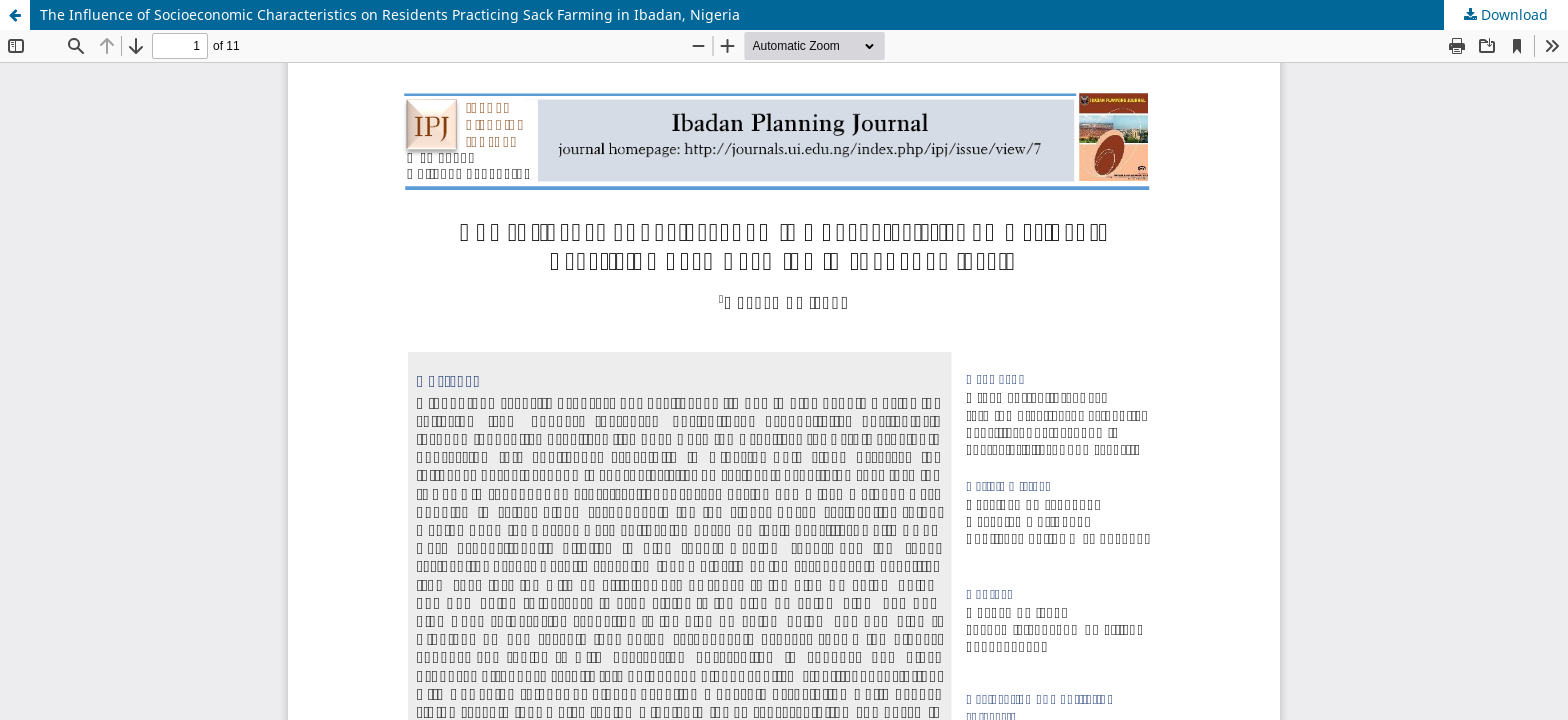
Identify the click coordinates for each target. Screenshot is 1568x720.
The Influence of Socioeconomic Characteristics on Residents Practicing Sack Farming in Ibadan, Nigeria (390, 14)
